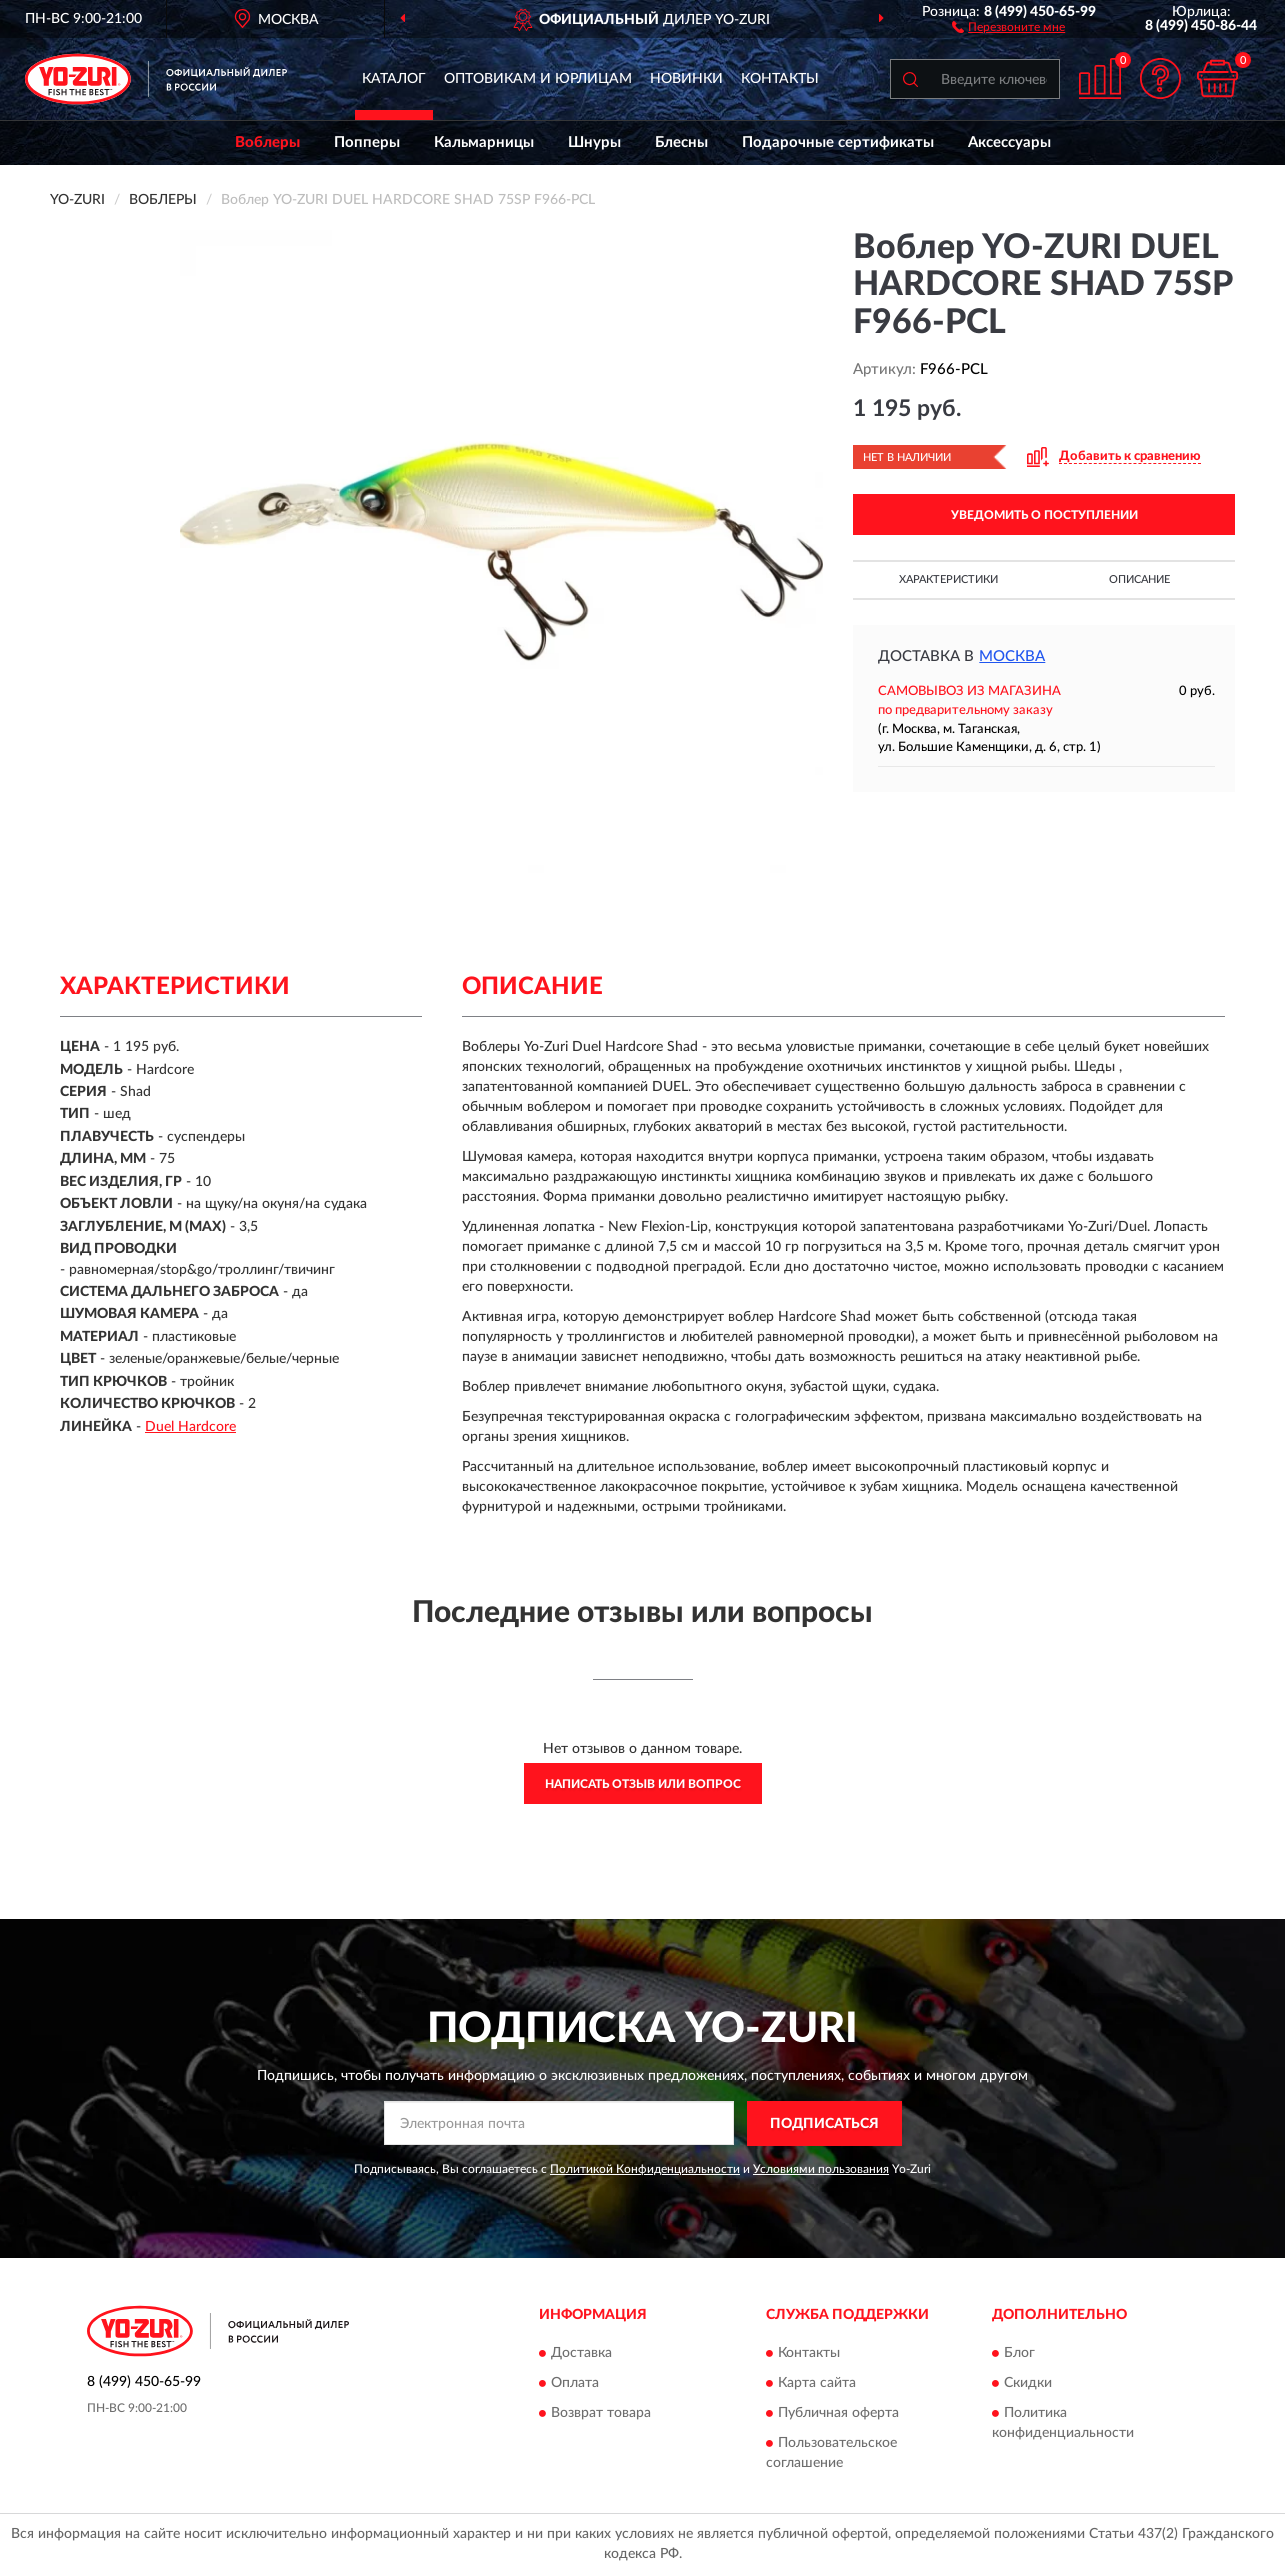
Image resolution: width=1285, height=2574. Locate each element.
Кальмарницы (484, 142)
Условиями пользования (821, 2169)
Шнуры (594, 142)
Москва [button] (1012, 656)
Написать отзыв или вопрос (643, 1784)
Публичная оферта (838, 2413)
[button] (1008, 26)
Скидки (1028, 2383)
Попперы (367, 142)
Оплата (575, 2383)
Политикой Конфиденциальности (645, 2169)
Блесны (681, 142)
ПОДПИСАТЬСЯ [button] (824, 2124)
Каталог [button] (394, 79)
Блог (1019, 2353)
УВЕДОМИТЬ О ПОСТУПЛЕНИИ (1044, 515)
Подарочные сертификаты (838, 142)
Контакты (780, 79)
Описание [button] (1139, 579)
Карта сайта (817, 2383)
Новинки (686, 79)
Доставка (581, 2353)
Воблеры (267, 142)
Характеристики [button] (948, 579)
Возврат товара (601, 2413)
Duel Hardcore (190, 1427)
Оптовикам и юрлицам (538, 79)
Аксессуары (1009, 142)
